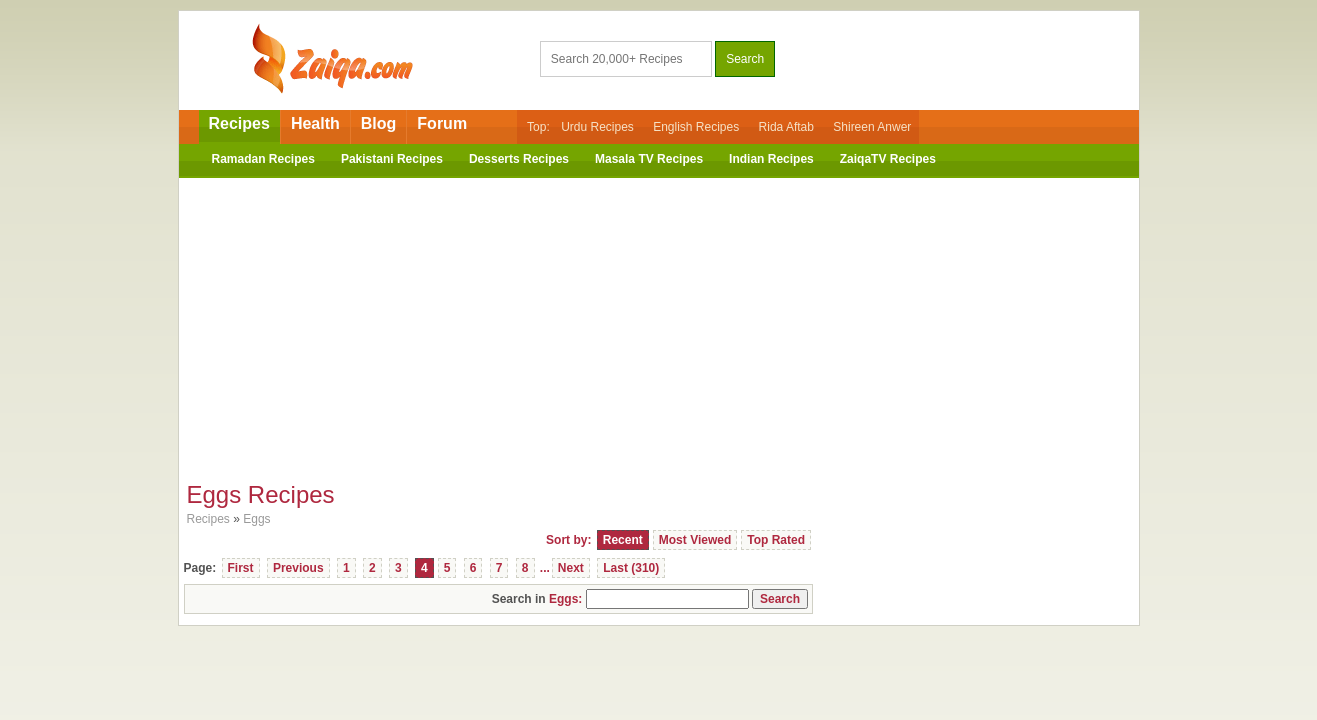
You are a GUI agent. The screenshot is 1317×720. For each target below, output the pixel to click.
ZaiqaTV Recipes (888, 159)
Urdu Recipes (597, 127)
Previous (298, 568)
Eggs (256, 519)
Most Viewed (695, 540)
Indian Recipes (771, 159)
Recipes (239, 123)
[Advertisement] (659, 323)
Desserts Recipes (519, 159)
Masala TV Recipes (649, 159)
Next (571, 568)
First (241, 568)
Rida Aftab (786, 127)
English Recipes (696, 127)
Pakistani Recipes (392, 159)
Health (315, 123)
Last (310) (631, 568)
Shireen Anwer (872, 127)
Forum (442, 123)
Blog (379, 123)
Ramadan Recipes (263, 159)
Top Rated (776, 540)
